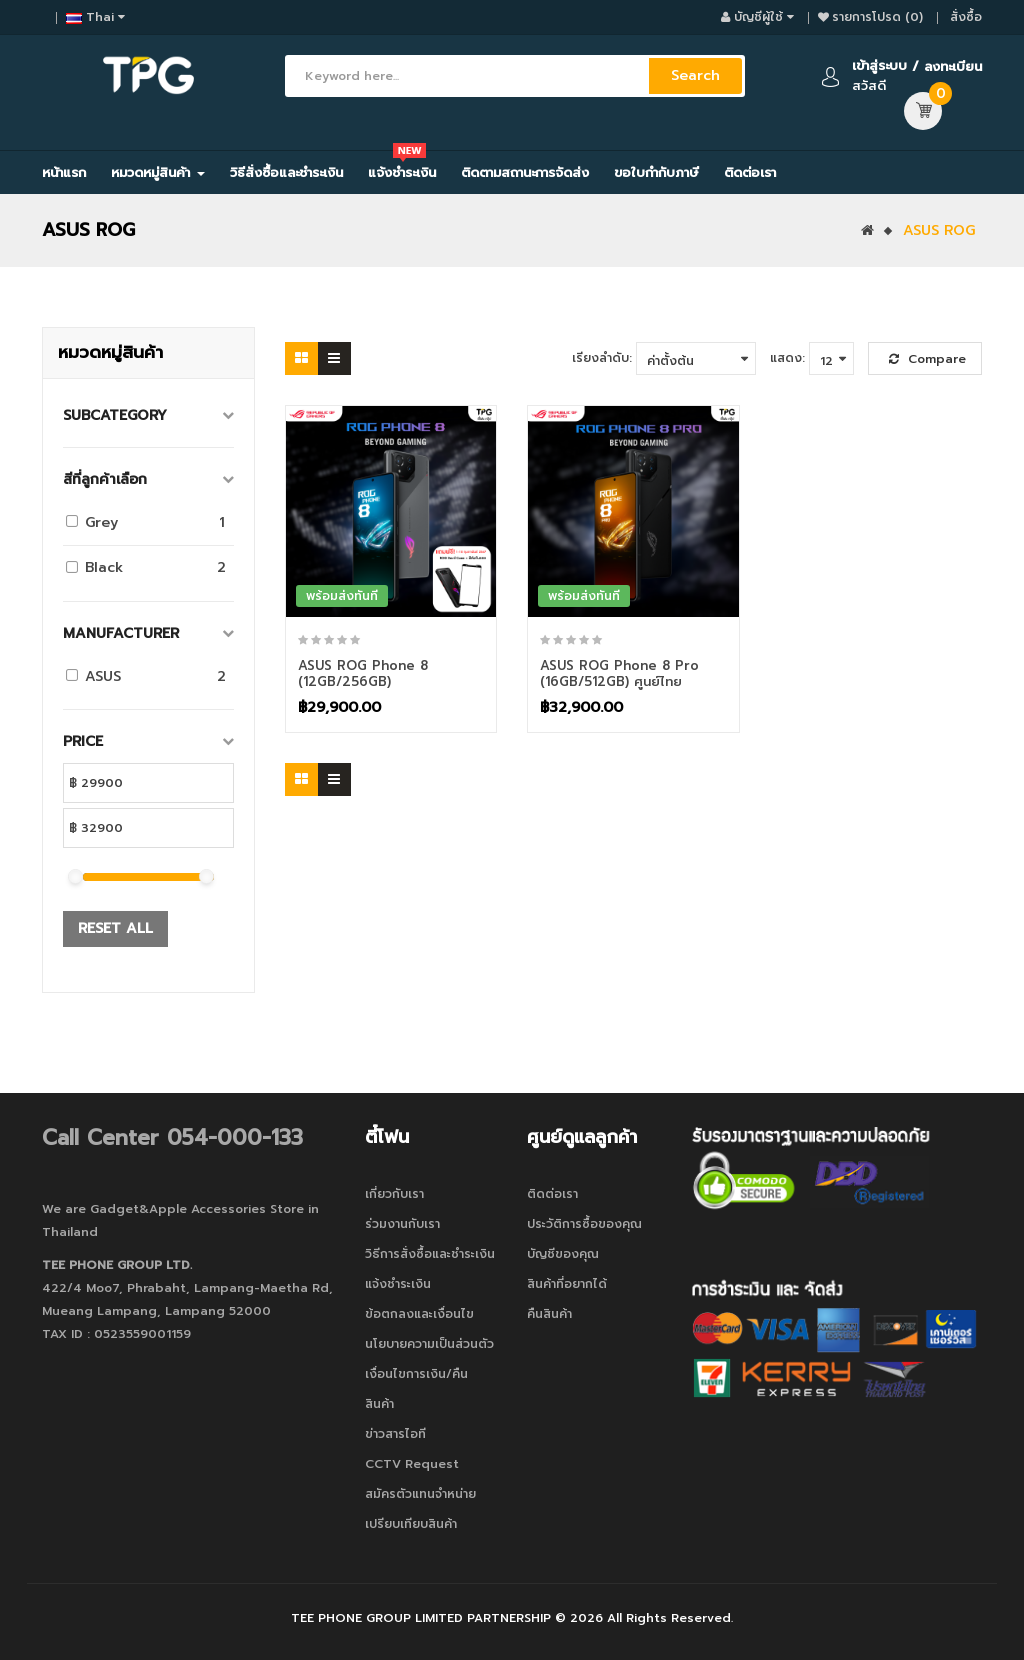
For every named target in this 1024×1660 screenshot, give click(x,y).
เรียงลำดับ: (602, 358)
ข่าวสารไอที (395, 1434)
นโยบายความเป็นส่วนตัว (429, 1344)
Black (104, 567)
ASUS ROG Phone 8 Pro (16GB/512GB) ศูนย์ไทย (619, 674)
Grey (101, 522)
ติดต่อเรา (552, 1194)
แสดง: (787, 358)
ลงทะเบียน (953, 66)
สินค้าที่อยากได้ (567, 1284)
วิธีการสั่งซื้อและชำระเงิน (430, 1254)
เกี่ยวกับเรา (394, 1194)
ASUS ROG (939, 230)
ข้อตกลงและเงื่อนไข (419, 1314)
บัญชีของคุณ (563, 1254)
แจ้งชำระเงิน (398, 1284)
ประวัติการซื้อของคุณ (584, 1224)
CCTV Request (412, 1464)
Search (695, 75)
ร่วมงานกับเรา (402, 1224)
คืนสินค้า (549, 1314)
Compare (927, 359)
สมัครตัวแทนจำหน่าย (420, 1494)
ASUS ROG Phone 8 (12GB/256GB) (363, 674)
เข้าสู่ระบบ (879, 65)
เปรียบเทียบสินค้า (411, 1524)
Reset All (115, 928)
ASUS (103, 676)
